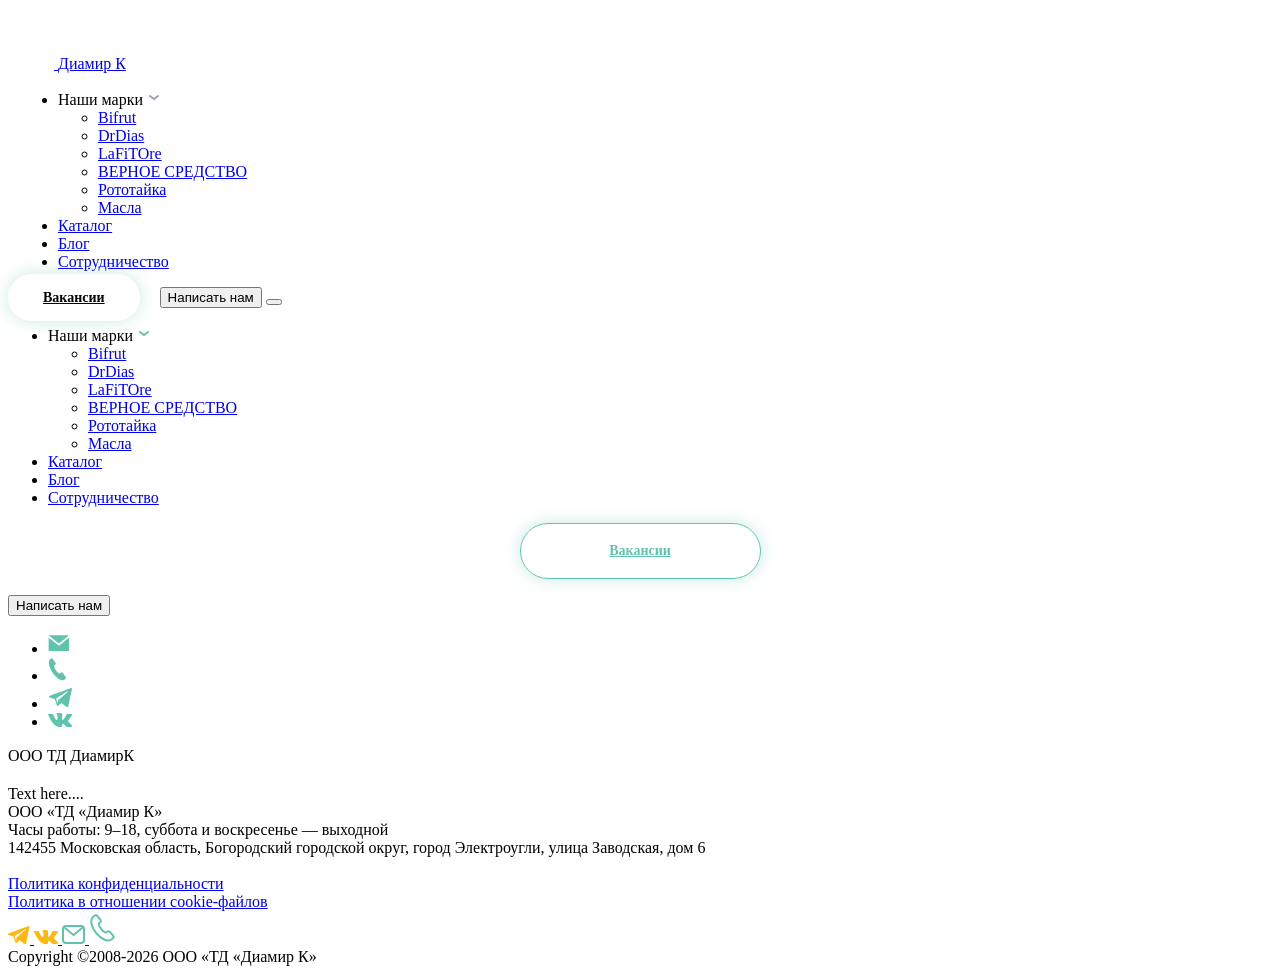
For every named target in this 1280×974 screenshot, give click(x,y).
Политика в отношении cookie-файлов (138, 901)
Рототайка (132, 189)
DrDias (121, 135)
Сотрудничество (113, 261)
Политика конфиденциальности (116, 883)
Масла (120, 207)
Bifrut (117, 117)
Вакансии (74, 297)
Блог (74, 243)
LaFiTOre (130, 153)
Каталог (85, 225)
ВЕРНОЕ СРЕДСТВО (172, 171)
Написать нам (211, 297)
